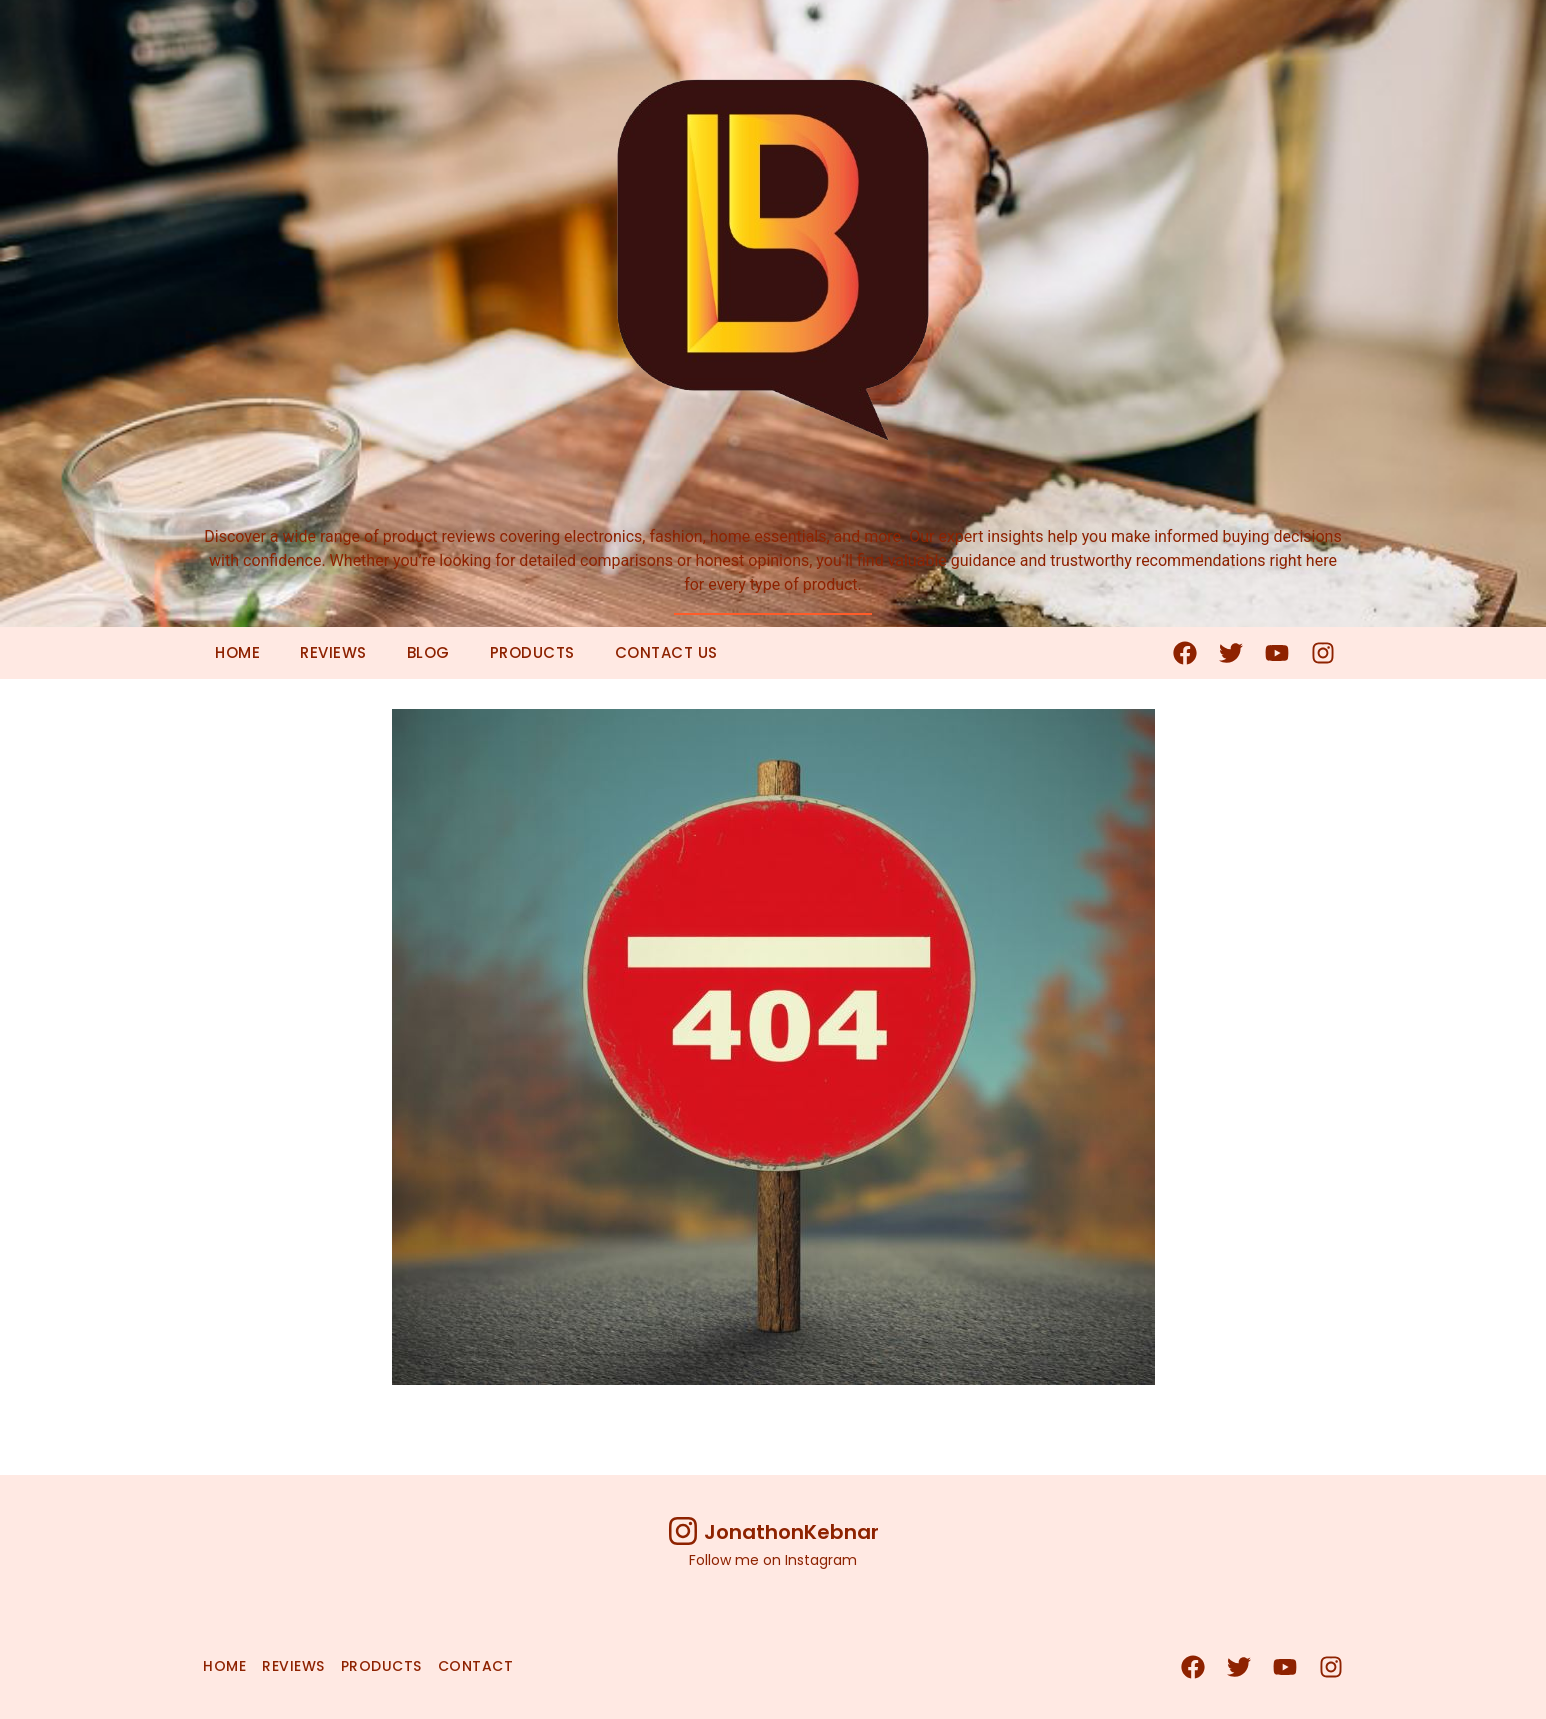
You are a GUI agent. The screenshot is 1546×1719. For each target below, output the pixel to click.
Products (532, 652)
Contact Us (666, 652)
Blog (428, 652)
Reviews (333, 652)
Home (237, 652)
